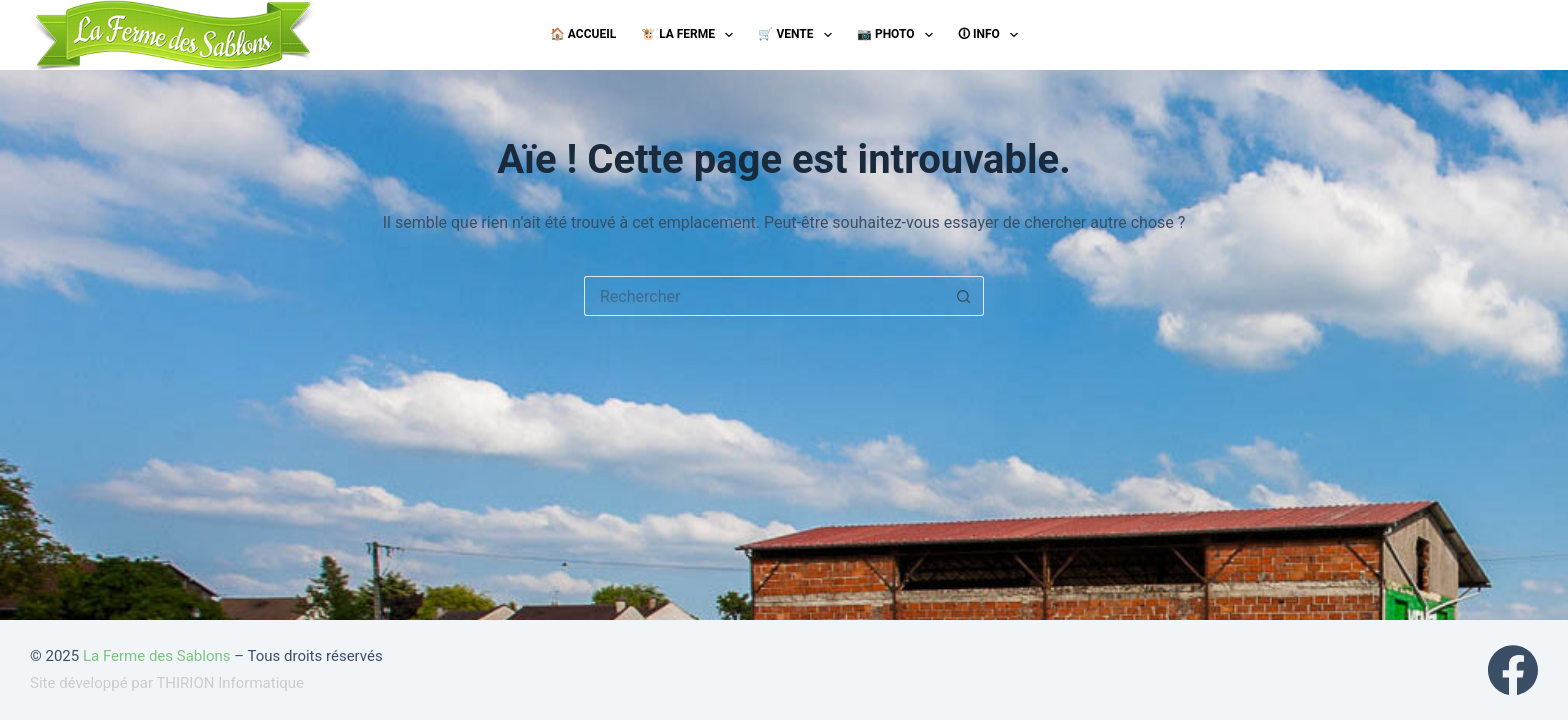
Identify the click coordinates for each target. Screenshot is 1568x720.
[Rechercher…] (764, 296)
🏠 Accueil (583, 34)
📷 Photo (899, 35)
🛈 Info (992, 35)
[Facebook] (1513, 670)
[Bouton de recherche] (964, 296)
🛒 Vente (798, 35)
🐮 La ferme (691, 35)
